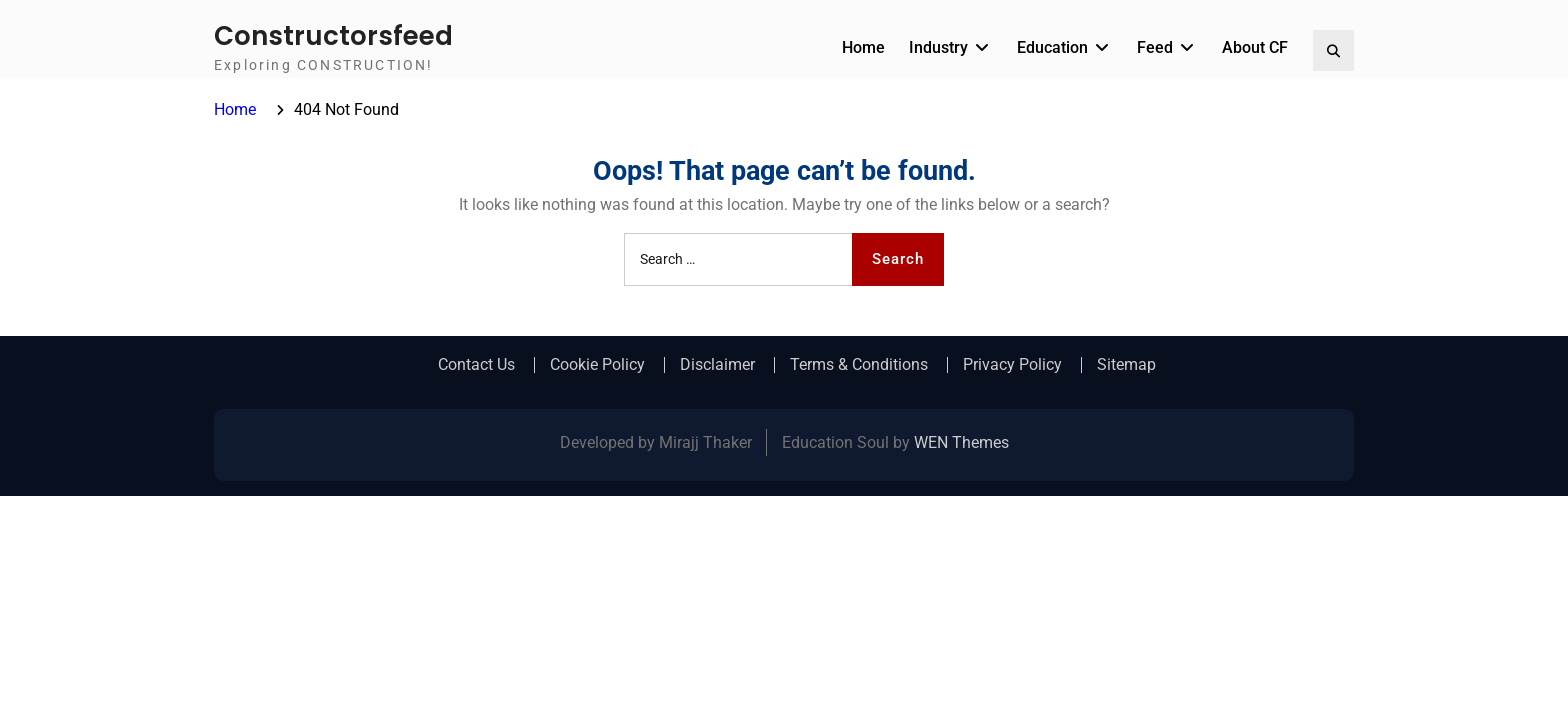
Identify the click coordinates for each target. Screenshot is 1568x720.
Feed (1155, 47)
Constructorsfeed (333, 36)
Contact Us (476, 365)
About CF (1255, 47)
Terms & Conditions (859, 365)
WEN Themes (961, 442)
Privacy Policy (1012, 365)
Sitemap (1126, 365)
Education (1052, 47)
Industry (938, 47)
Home (863, 47)
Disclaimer (717, 365)
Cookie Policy (597, 365)
